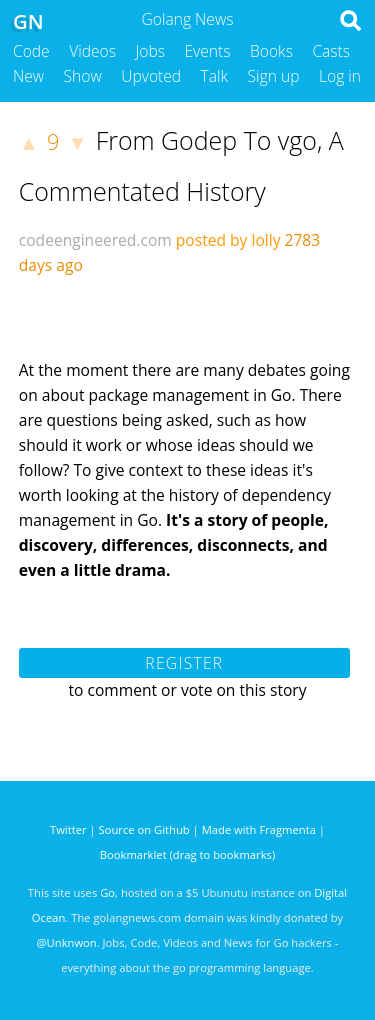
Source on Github (144, 829)
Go (107, 892)
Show (83, 76)
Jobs (150, 51)
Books (271, 51)
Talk (215, 76)
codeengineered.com (95, 240)
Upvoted (151, 76)
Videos (92, 51)
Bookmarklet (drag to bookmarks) (187, 854)
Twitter (68, 829)
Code (31, 51)
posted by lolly (228, 240)
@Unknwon (67, 942)
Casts (331, 51)
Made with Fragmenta (259, 829)
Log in (340, 76)
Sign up (274, 76)
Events (208, 51)
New (28, 76)
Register (184, 663)
